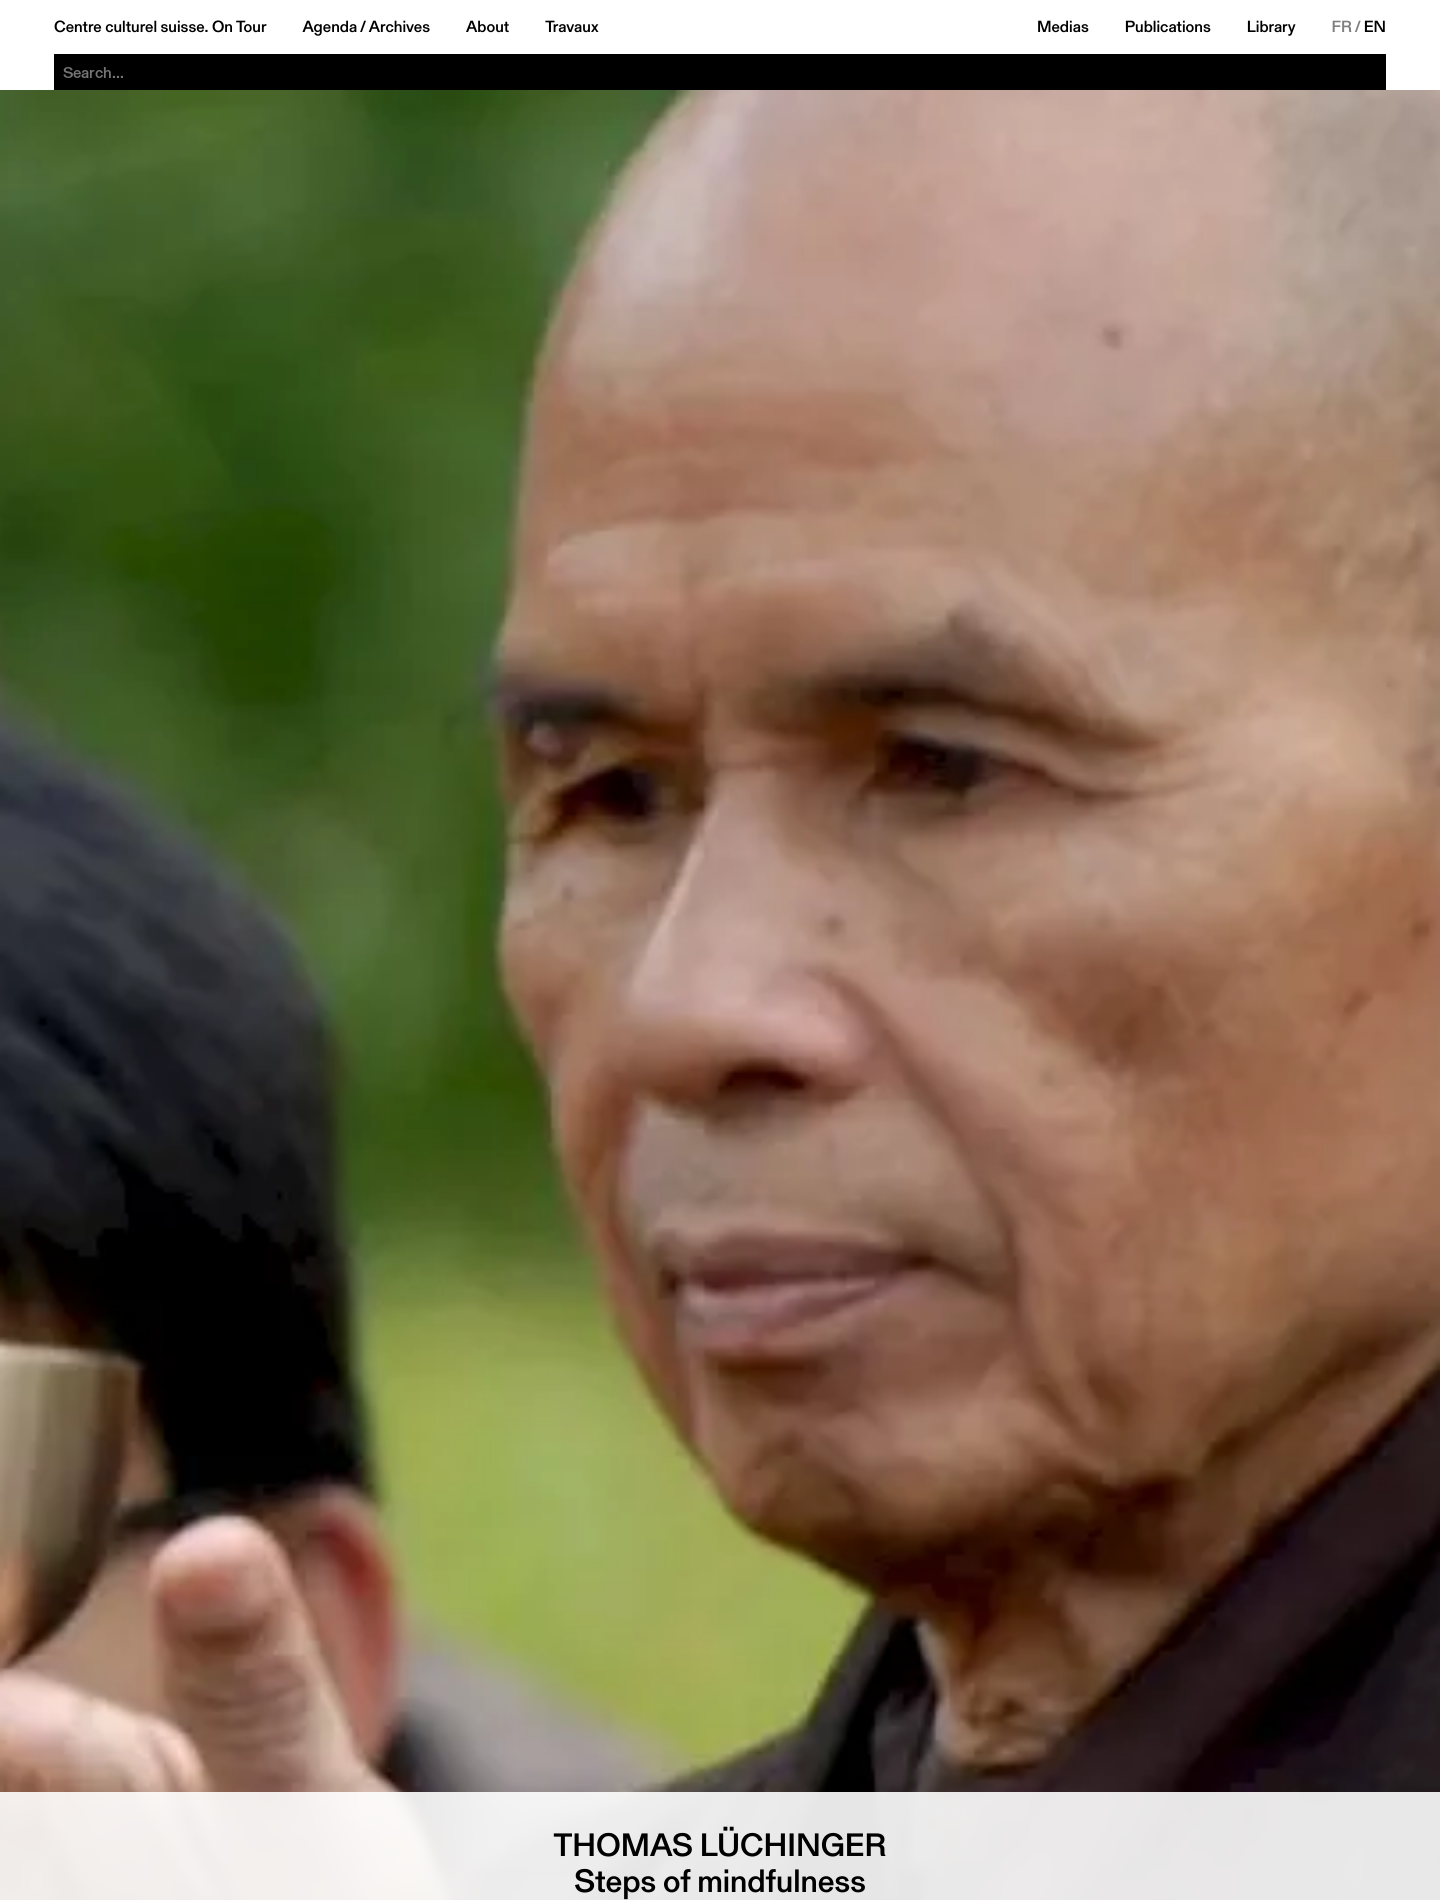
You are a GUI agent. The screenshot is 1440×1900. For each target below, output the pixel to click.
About (487, 27)
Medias (1063, 27)
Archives (399, 27)
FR (1342, 27)
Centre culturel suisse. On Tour (160, 27)
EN (1375, 27)
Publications (1168, 27)
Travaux (571, 27)
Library (1271, 27)
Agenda (329, 27)
